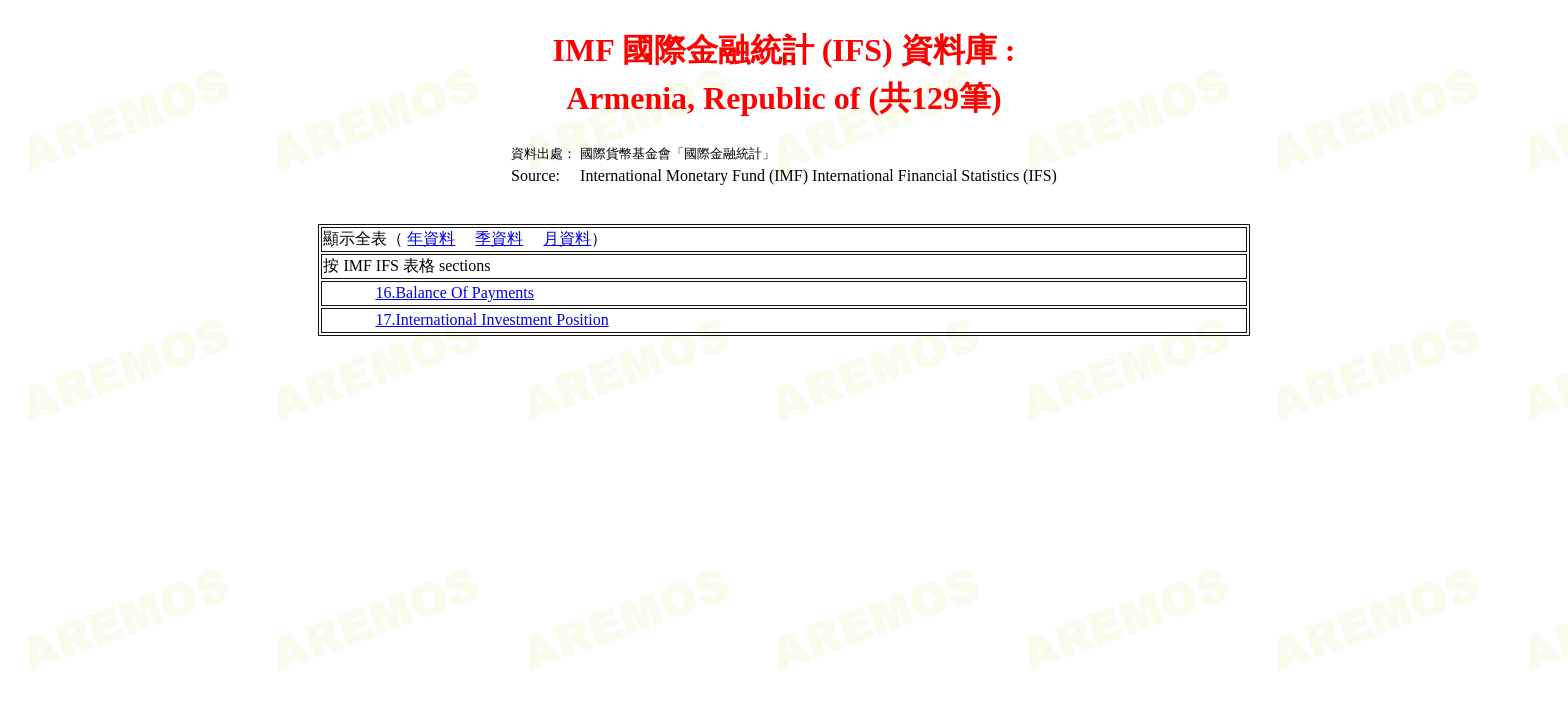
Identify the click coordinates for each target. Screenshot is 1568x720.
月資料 (567, 238)
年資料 (431, 238)
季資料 (499, 238)
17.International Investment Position (491, 319)
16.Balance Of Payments (454, 292)
